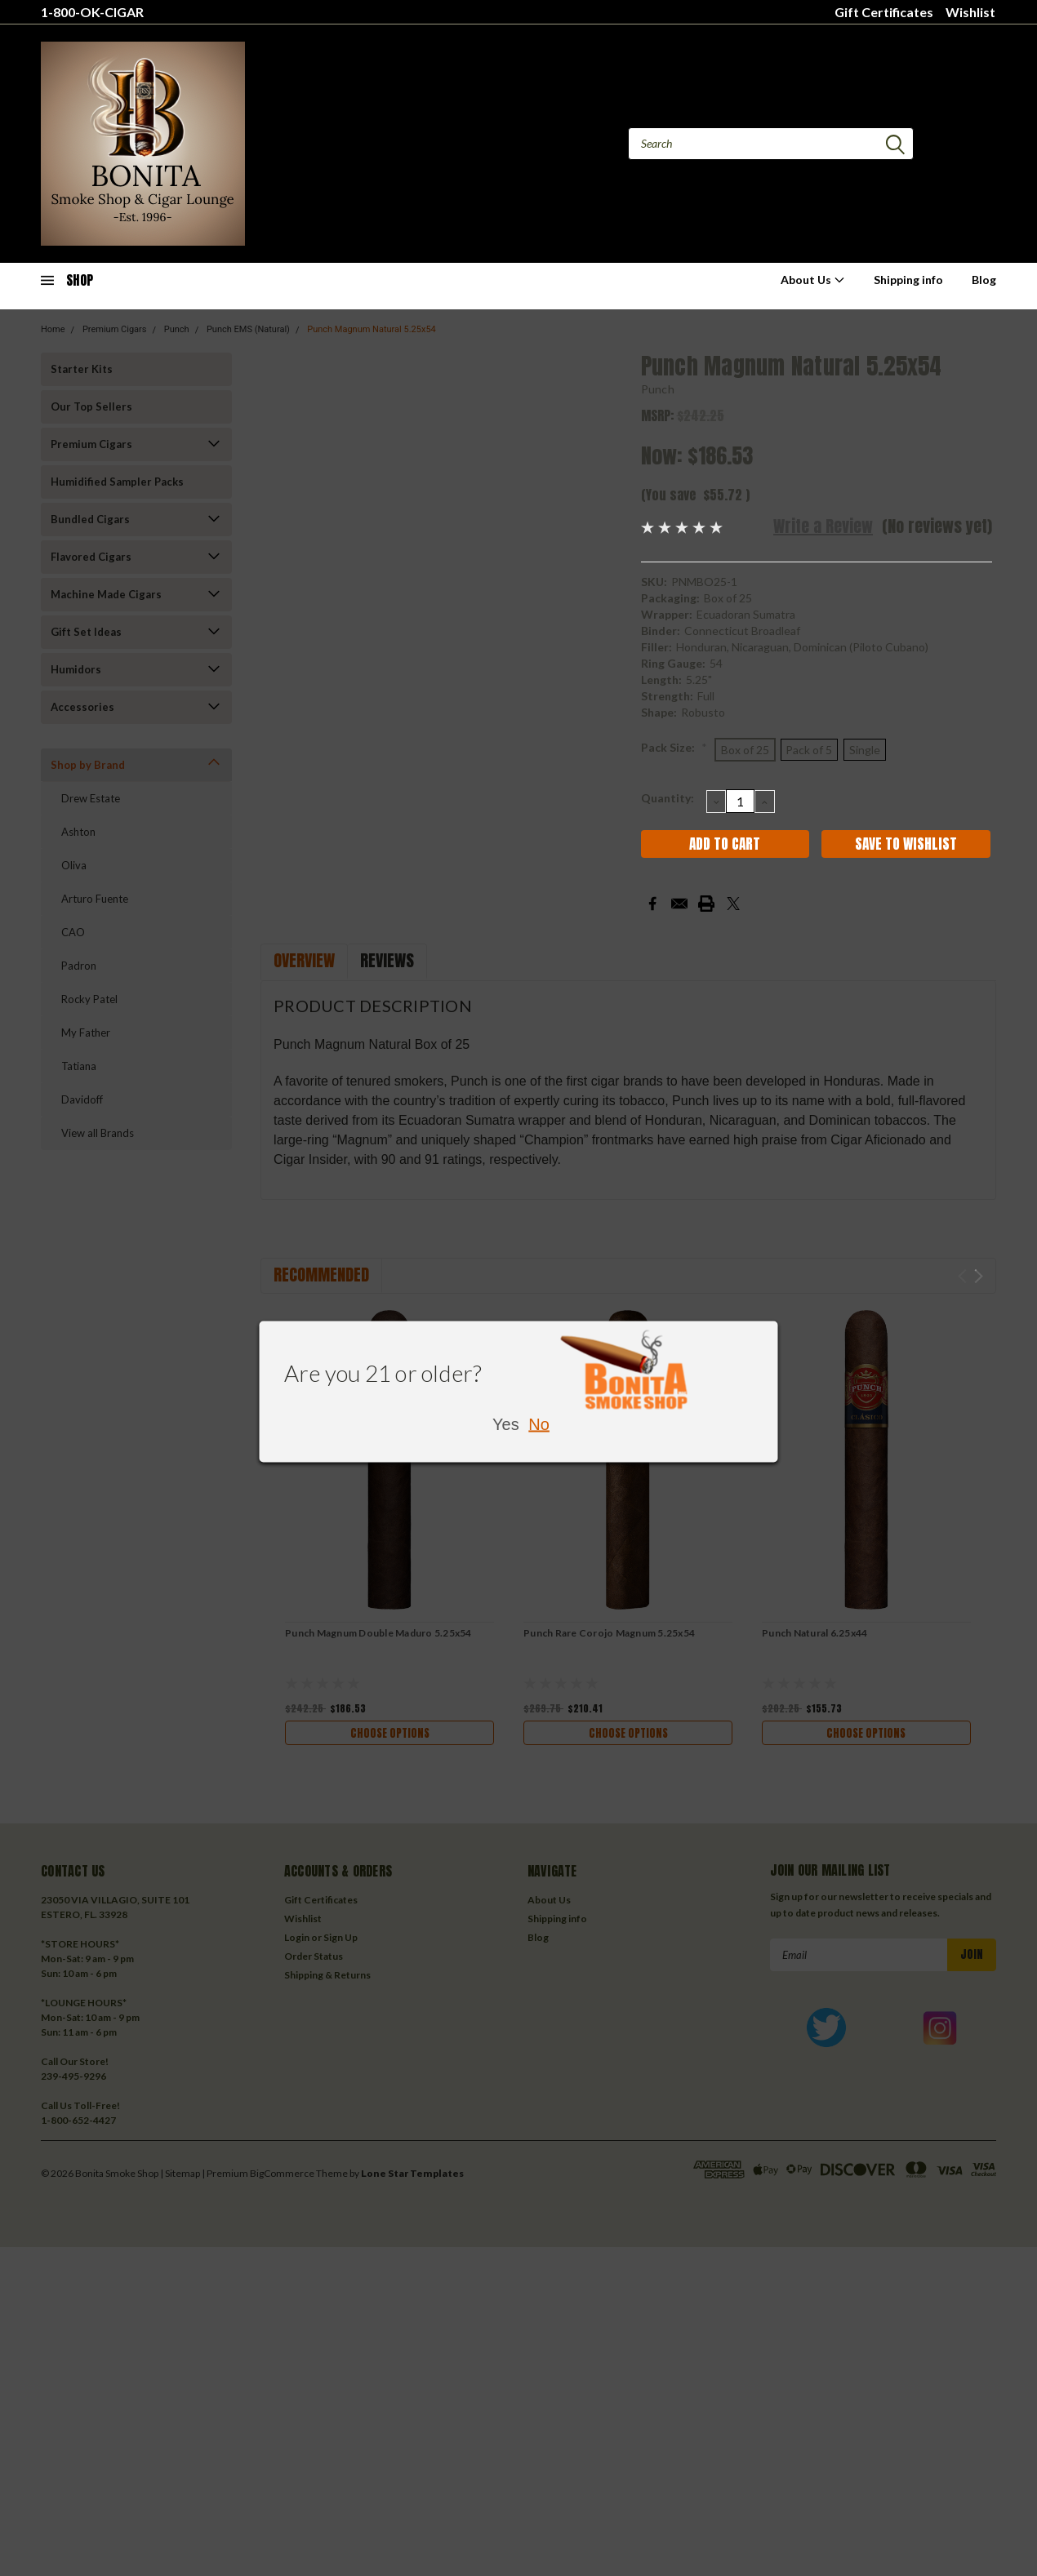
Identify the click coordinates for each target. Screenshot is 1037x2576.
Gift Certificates (883, 12)
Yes (505, 1424)
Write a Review (823, 526)
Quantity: (667, 798)
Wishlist (970, 12)
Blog (984, 279)
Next (978, 1276)
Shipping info (908, 279)
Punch (657, 389)
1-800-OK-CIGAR (92, 12)
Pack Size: (674, 747)
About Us (813, 279)
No (539, 1424)
